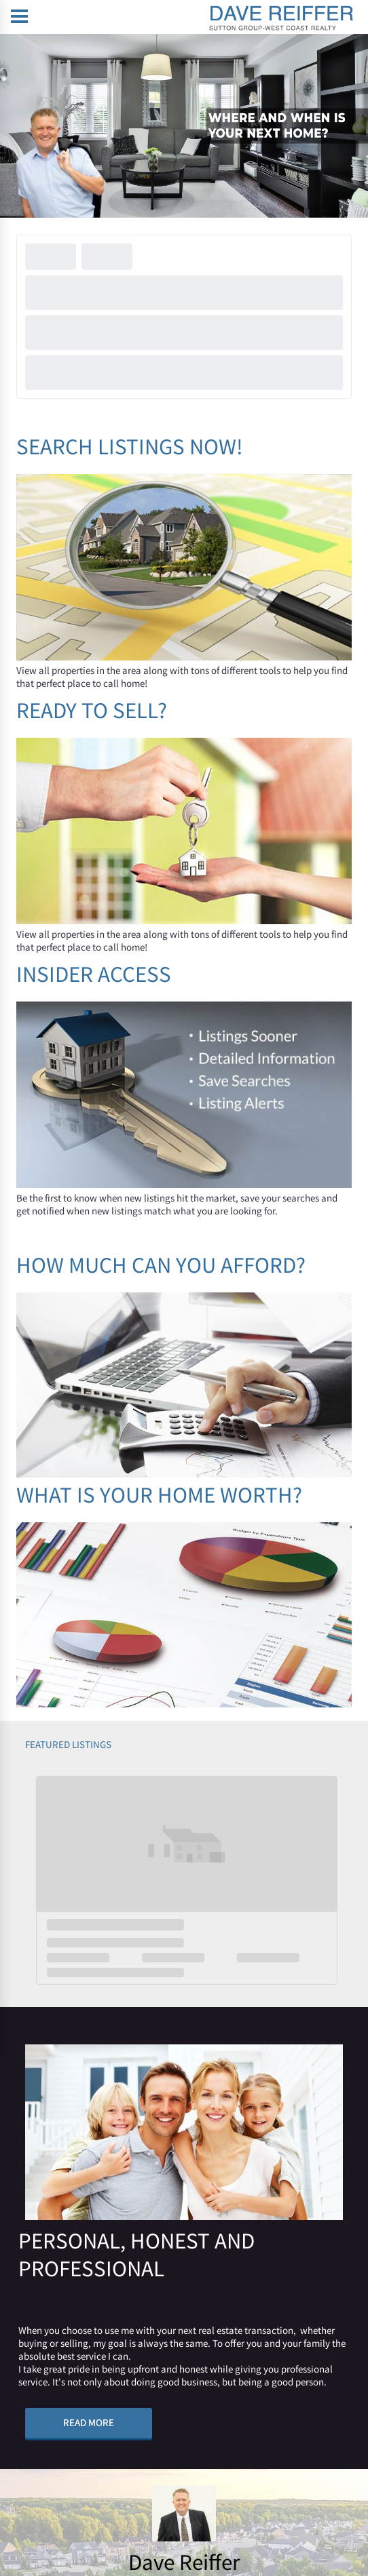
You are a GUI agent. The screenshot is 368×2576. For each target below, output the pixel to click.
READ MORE (88, 2422)
